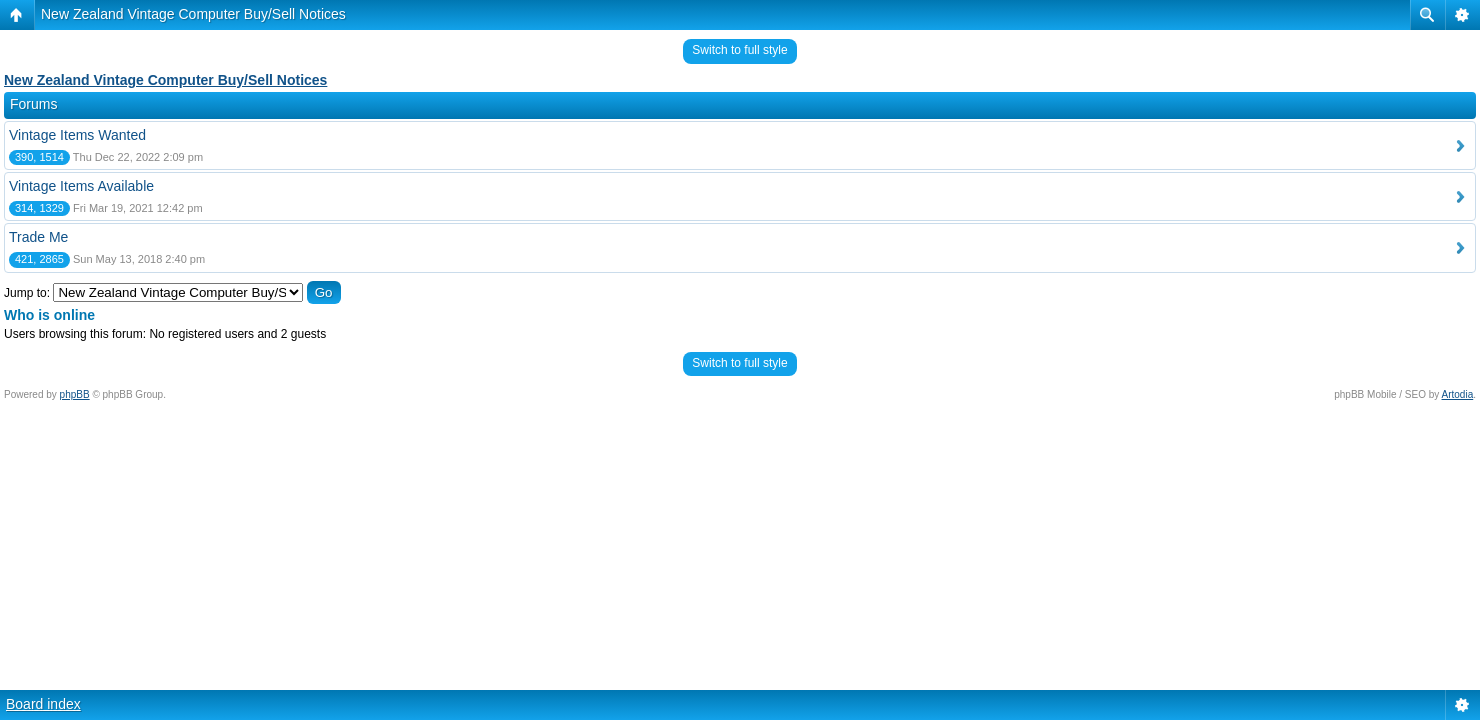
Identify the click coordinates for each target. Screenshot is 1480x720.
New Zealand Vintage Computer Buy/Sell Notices (193, 14)
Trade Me (38, 237)
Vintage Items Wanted (77, 135)
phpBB (75, 394)
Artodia (1458, 394)
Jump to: (27, 293)
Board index (43, 704)
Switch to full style (739, 50)
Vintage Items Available (81, 186)
